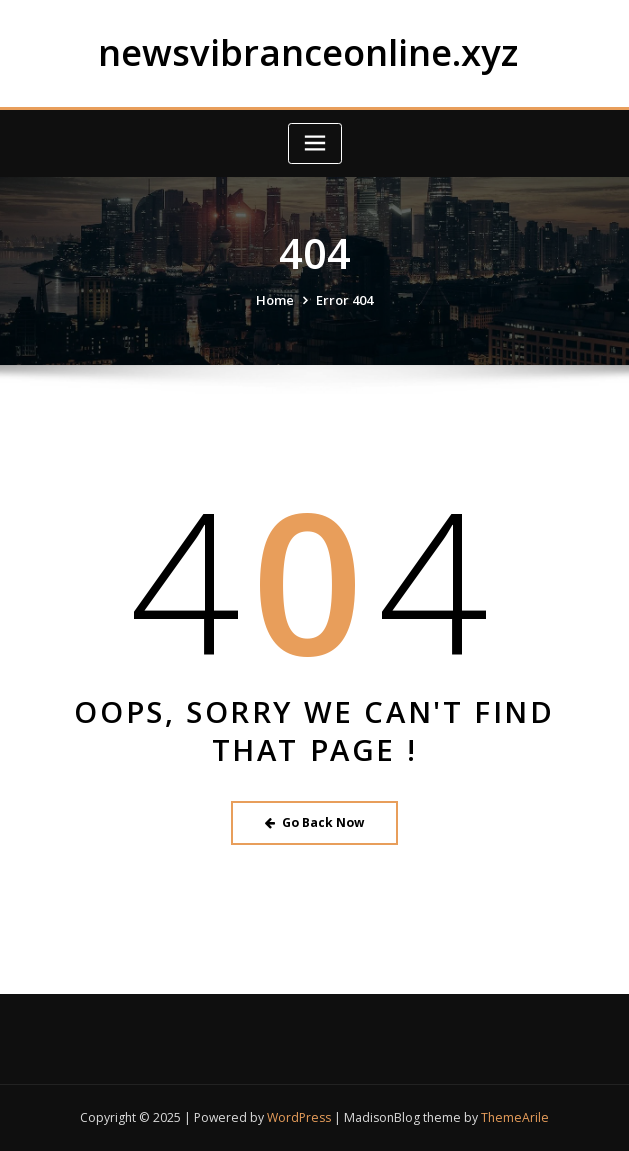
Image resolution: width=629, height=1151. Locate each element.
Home (275, 300)
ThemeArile (515, 1117)
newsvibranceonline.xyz (308, 52)
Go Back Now (314, 822)
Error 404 (344, 300)
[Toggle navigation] (315, 143)
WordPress (299, 1117)
